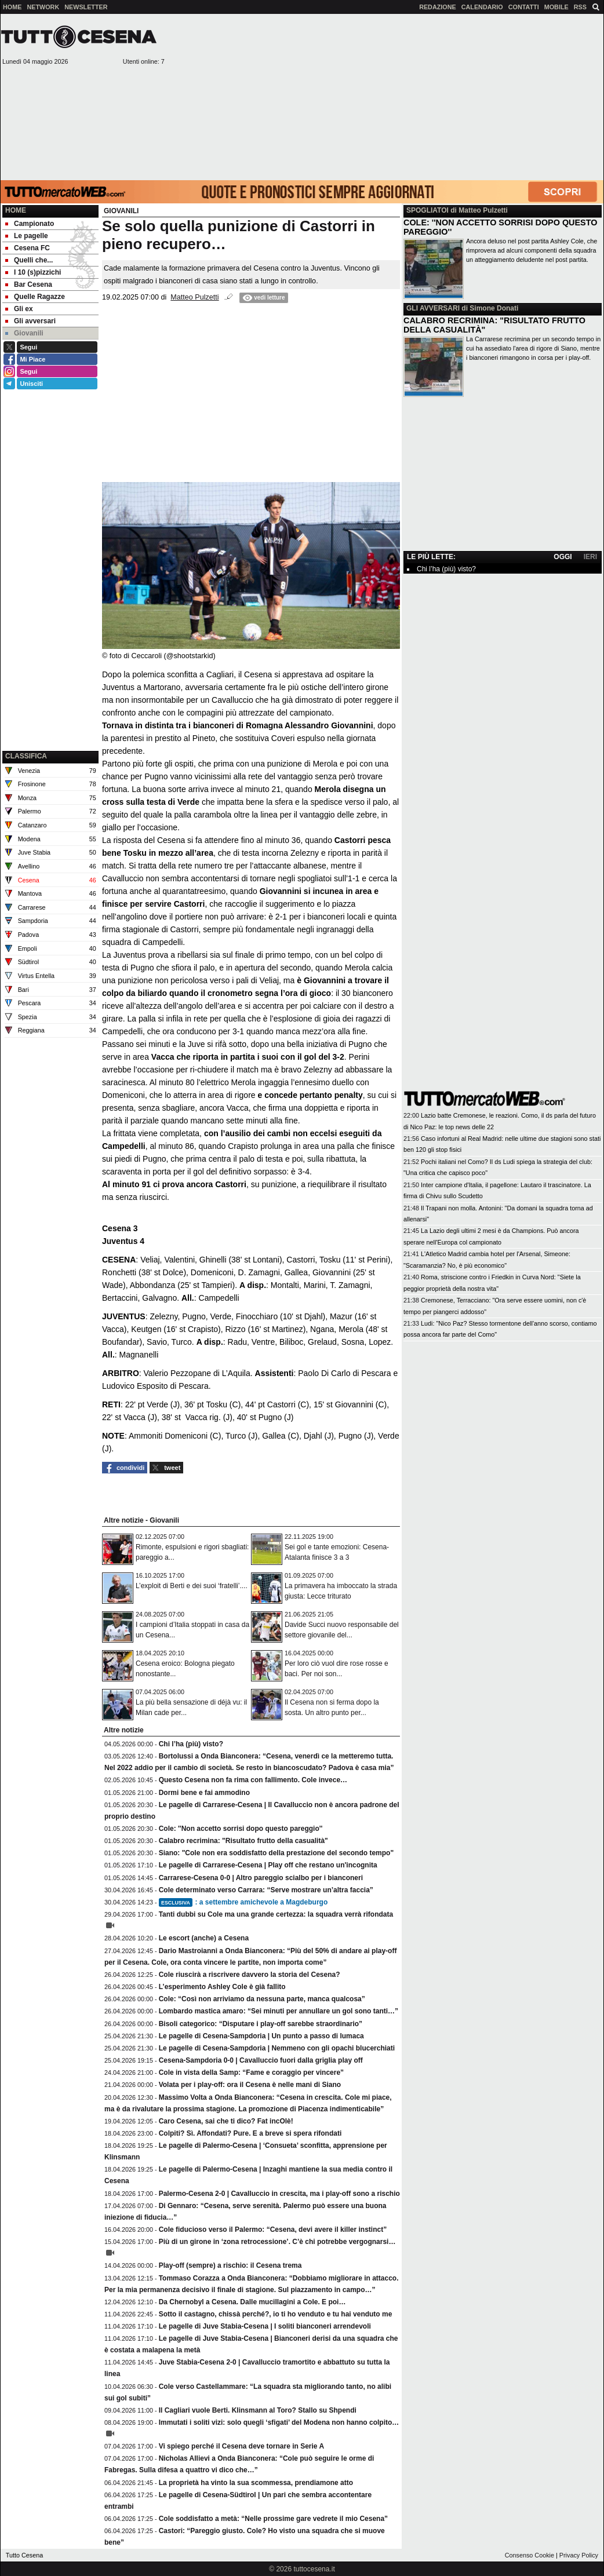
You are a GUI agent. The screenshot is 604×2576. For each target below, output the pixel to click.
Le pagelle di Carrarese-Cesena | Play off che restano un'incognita (268, 1865)
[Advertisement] (384, 96)
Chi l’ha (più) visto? (191, 1744)
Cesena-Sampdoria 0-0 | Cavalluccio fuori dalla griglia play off (261, 2060)
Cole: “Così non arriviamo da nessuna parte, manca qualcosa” (262, 1999)
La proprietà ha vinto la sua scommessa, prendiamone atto (256, 2483)
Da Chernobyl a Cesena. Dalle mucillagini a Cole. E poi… (252, 2302)
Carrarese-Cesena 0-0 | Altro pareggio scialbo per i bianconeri (261, 1878)
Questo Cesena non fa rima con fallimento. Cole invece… (253, 1780)
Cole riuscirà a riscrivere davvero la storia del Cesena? (249, 1975)
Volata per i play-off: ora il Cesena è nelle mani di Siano (250, 2085)
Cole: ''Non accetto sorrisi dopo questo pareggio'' (241, 1829)
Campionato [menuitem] (29, 224)
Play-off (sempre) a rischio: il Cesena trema (230, 2265)
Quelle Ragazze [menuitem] (35, 297)
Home (15, 210)
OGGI (563, 557)
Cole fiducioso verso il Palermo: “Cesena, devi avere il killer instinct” (273, 2229)
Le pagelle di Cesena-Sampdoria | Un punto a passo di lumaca (261, 2036)
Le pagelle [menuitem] (26, 236)
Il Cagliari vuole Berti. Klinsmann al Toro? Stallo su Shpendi (257, 2410)
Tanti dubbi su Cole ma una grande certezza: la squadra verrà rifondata (276, 1914)
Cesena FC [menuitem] (27, 248)
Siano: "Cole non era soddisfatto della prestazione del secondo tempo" (276, 1853)
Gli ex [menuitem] (19, 309)
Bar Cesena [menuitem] (28, 284)
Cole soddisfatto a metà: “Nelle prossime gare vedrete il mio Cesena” (273, 2519)
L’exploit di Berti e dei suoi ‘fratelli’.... (192, 1586)
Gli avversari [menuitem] (30, 321)
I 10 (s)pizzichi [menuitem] (33, 272)
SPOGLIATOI (427, 210)
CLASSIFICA (26, 756)
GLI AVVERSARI (433, 308)
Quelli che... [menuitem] (29, 260)
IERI (590, 557)
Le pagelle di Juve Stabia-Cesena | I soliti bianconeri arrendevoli (265, 2326)
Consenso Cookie (529, 2555)
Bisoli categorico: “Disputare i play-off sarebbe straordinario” (260, 2024)
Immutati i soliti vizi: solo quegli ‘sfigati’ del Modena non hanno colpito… (279, 2422)
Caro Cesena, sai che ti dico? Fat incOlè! (226, 2121)
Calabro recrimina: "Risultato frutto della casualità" (243, 1841)
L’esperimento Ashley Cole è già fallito (222, 1987)
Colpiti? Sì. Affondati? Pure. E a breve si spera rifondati (250, 2133)
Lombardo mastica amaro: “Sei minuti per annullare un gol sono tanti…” (278, 2011)
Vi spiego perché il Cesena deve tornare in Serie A (241, 2446)
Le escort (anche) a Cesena (204, 1938)
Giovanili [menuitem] (24, 333)
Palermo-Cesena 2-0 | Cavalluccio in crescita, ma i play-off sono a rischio (279, 2194)
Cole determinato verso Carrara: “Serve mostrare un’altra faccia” (266, 1890)
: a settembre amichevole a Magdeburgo (243, 1902)
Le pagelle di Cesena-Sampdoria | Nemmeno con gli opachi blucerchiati (277, 2048)
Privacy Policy (578, 2555)
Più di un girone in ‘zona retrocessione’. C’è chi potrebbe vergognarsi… (277, 2242)
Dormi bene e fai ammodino (204, 1793)
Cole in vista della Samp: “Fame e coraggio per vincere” (251, 2072)
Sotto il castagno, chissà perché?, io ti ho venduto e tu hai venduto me (275, 2314)
